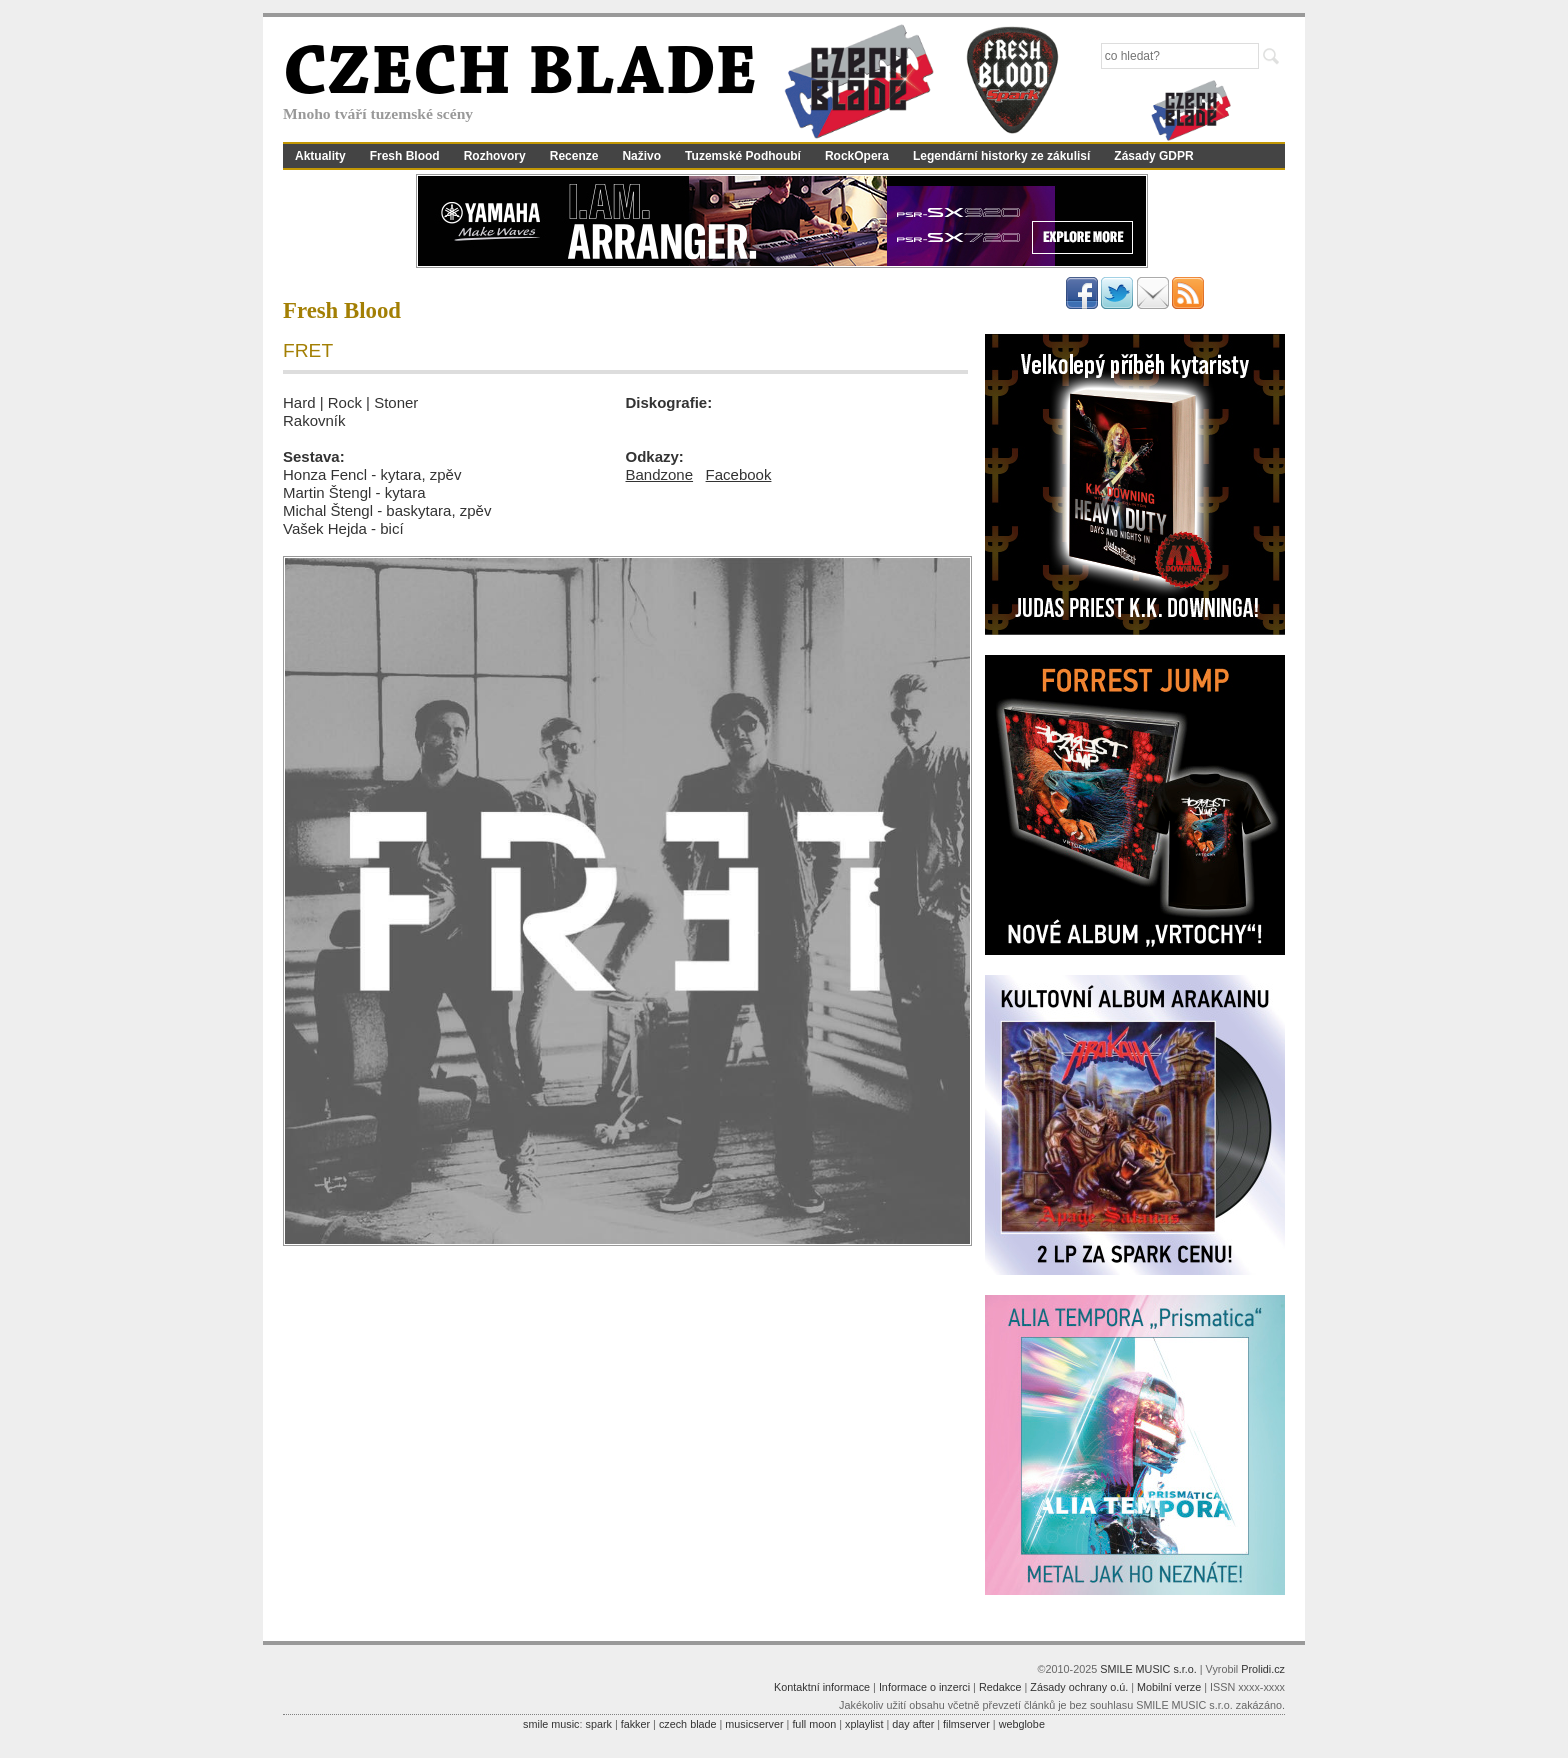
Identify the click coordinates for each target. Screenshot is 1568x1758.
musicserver (754, 1724)
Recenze (574, 156)
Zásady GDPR (1153, 156)
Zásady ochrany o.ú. (1079, 1687)
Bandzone (660, 474)
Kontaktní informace (822, 1687)
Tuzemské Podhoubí (743, 156)
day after (913, 1724)
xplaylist (864, 1724)
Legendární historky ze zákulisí (1001, 156)
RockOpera (857, 156)
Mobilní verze (1169, 1687)
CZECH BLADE (520, 76)
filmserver (966, 1724)
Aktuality (320, 156)
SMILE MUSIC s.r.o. (1148, 1669)
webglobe (1022, 1724)
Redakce (1000, 1687)
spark (598, 1724)
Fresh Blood (405, 156)
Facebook (739, 474)
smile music (551, 1724)
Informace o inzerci (924, 1687)
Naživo (641, 156)
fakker (635, 1724)
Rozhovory (495, 156)
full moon (814, 1724)
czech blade (688, 1724)
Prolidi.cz (1263, 1669)
